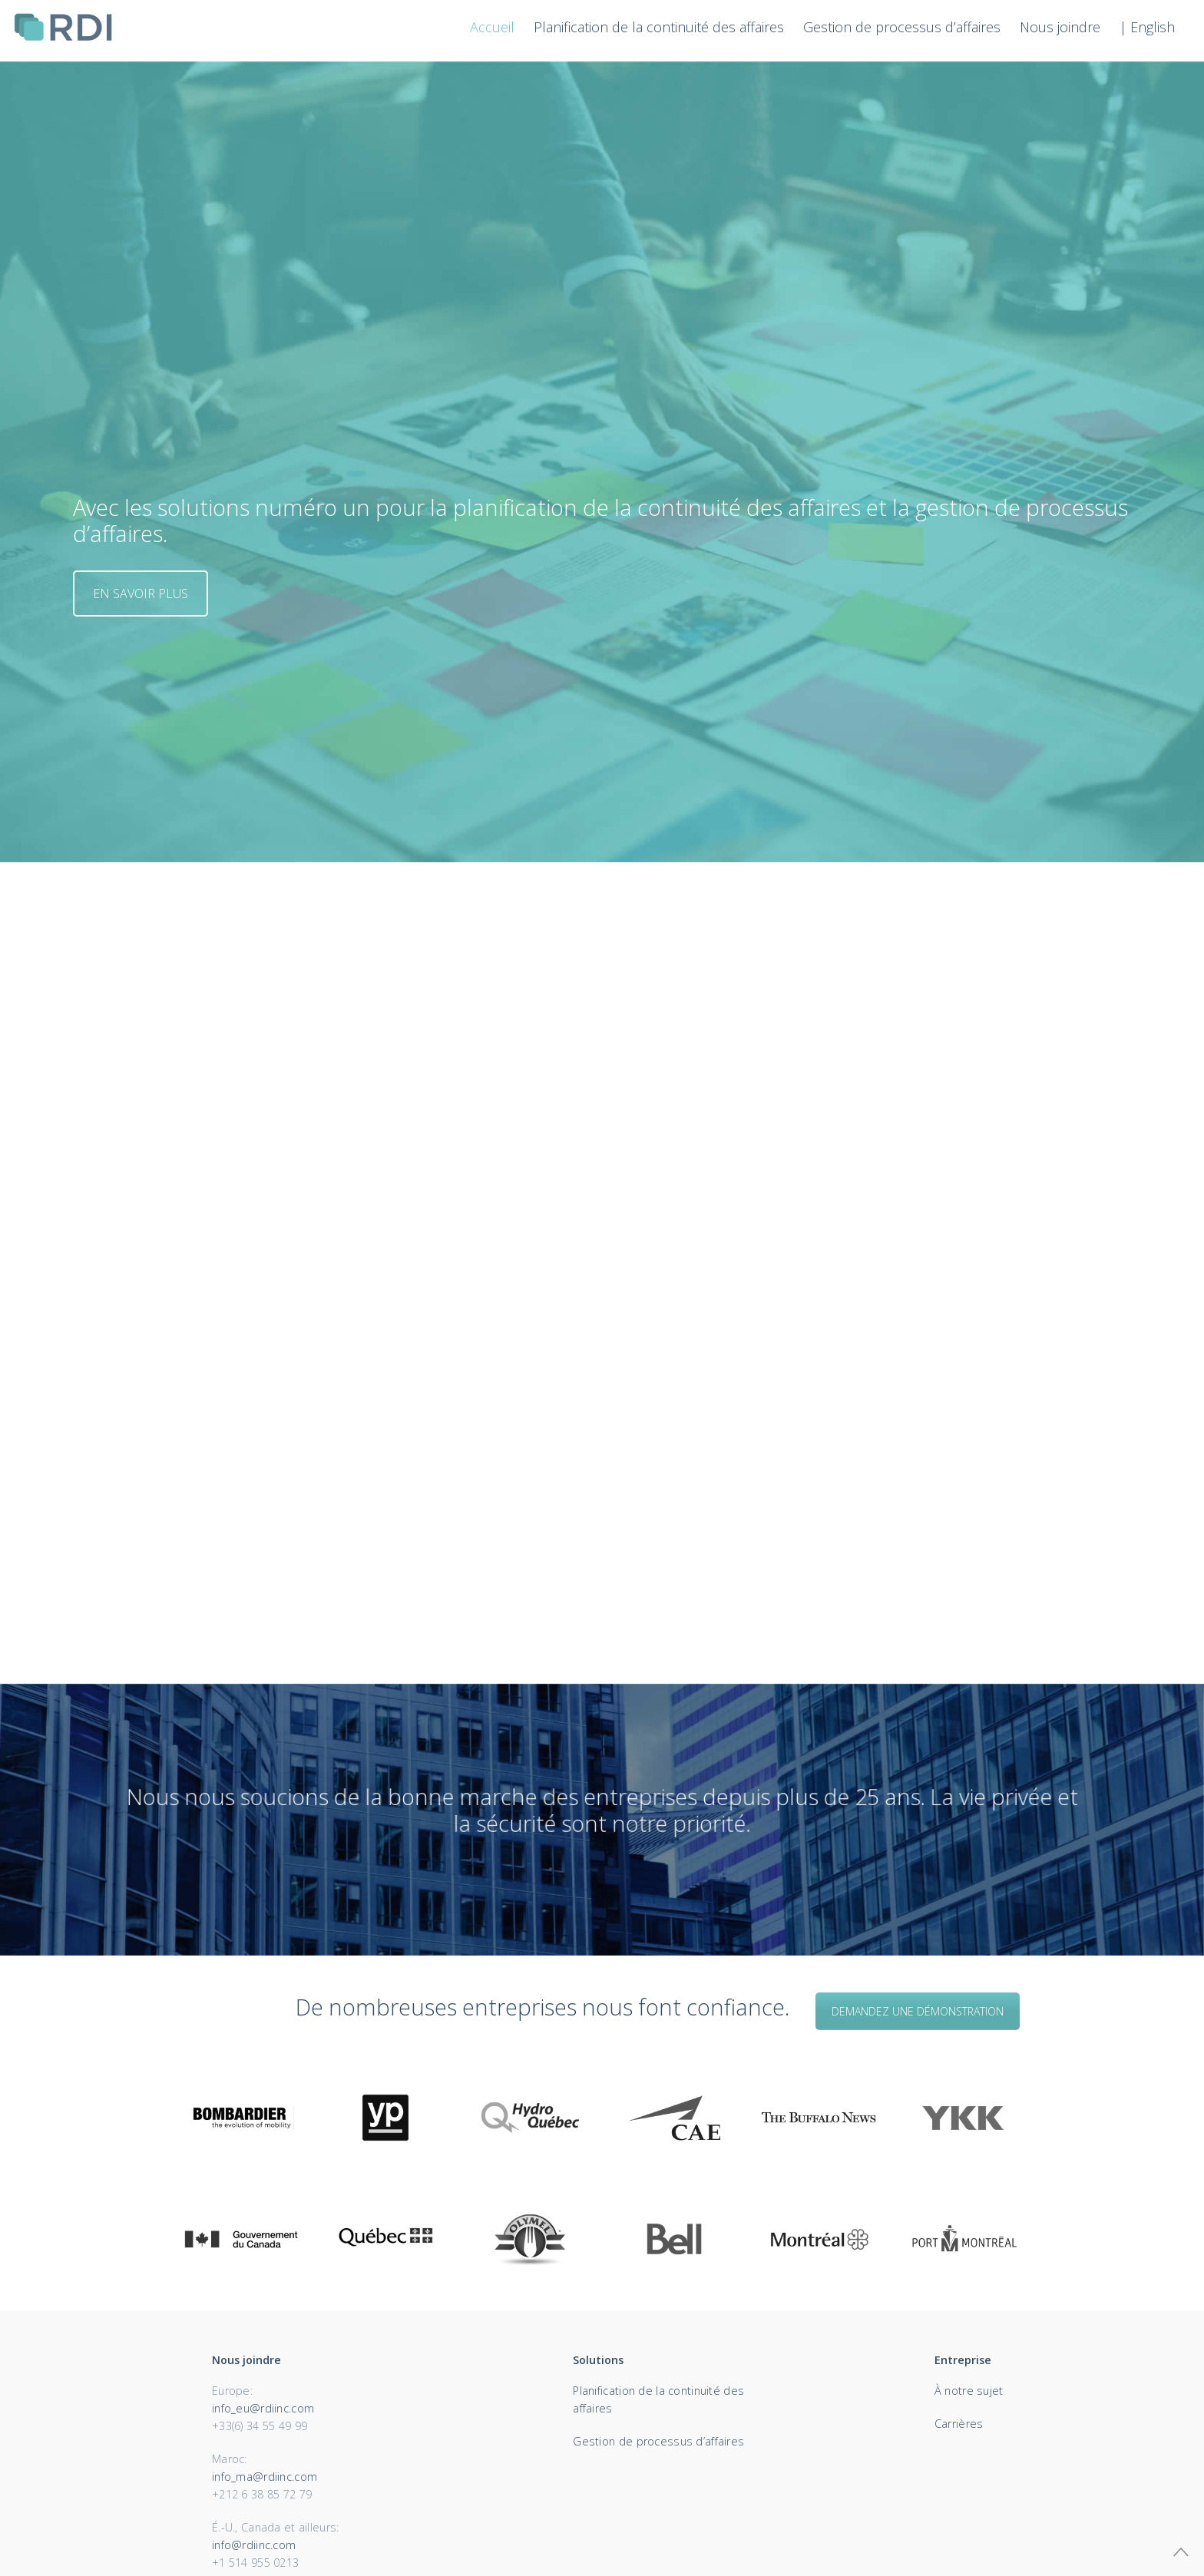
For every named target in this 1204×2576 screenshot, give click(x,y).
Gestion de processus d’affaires (902, 27)
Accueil (492, 27)
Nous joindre (1060, 27)
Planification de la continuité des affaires (659, 27)
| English (1147, 27)
